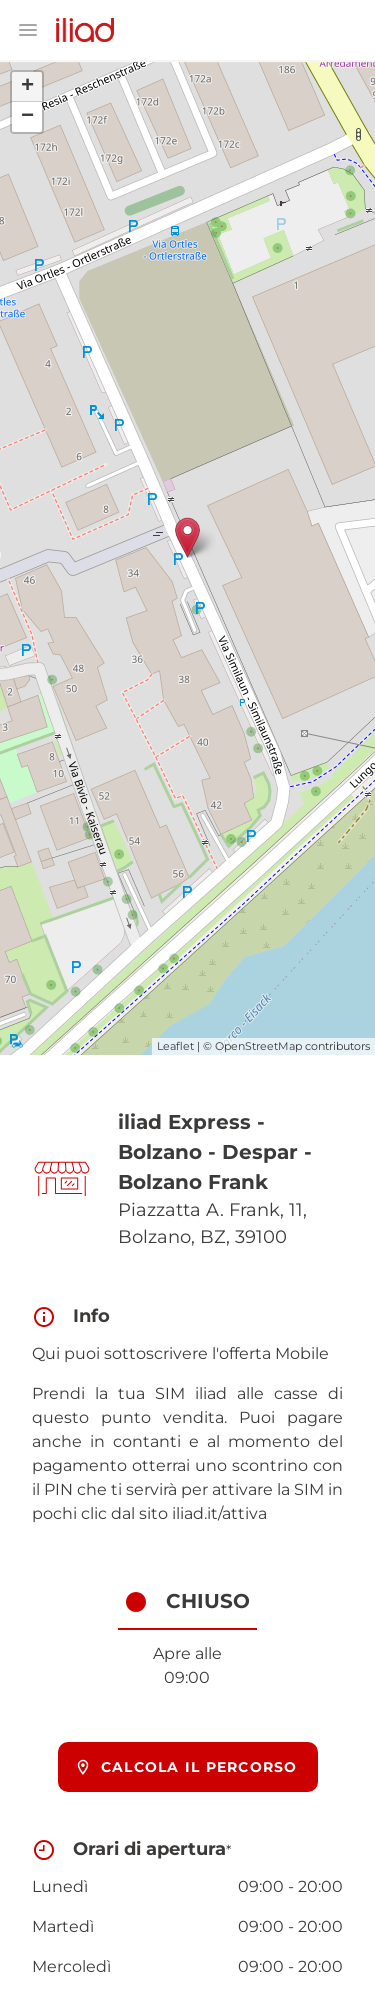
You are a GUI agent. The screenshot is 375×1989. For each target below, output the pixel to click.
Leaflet (175, 1046)
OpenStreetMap (258, 1046)
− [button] (27, 117)
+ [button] (27, 87)
